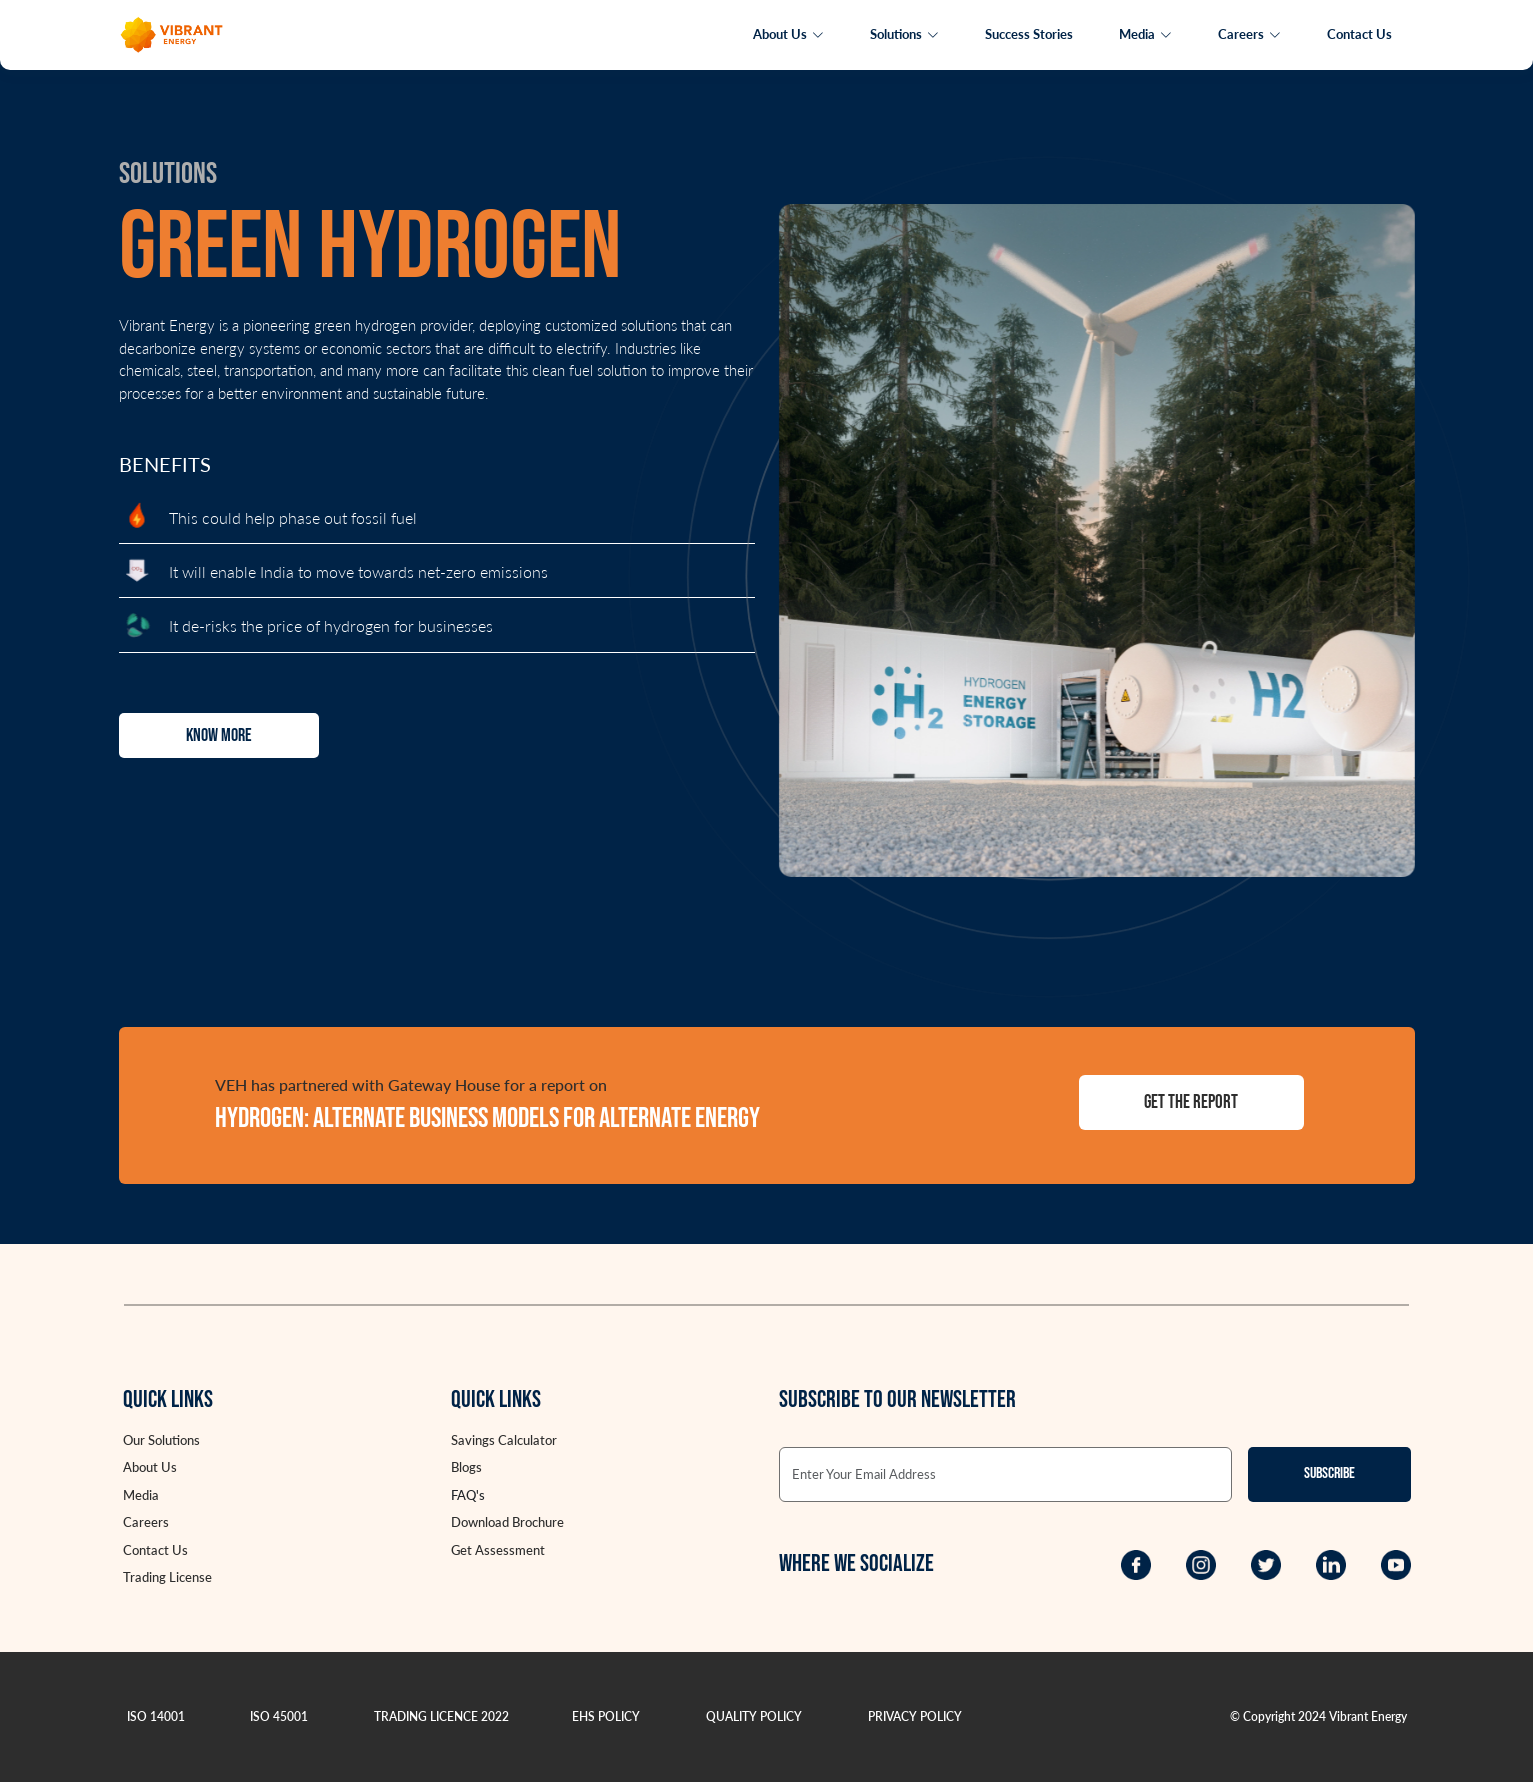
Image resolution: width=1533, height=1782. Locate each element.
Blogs (466, 1467)
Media (1145, 34)
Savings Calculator (504, 1440)
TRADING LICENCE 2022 (441, 1716)
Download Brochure (507, 1522)
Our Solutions (161, 1440)
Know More (219, 735)
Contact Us (1359, 34)
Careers (1249, 34)
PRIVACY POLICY (915, 1716)
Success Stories (1029, 34)
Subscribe (1329, 1473)
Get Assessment (498, 1550)
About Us (788, 34)
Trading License (167, 1577)
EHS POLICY (606, 1716)
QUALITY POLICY (754, 1716)
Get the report (1191, 1102)
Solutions (904, 34)
